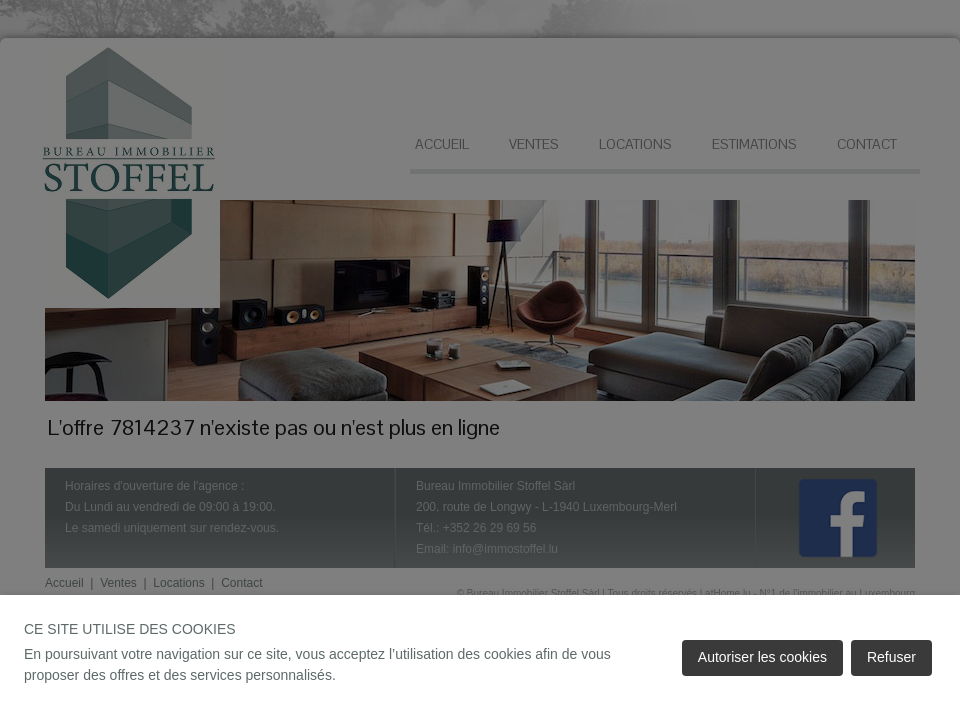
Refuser (891, 657)
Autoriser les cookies (762, 657)
